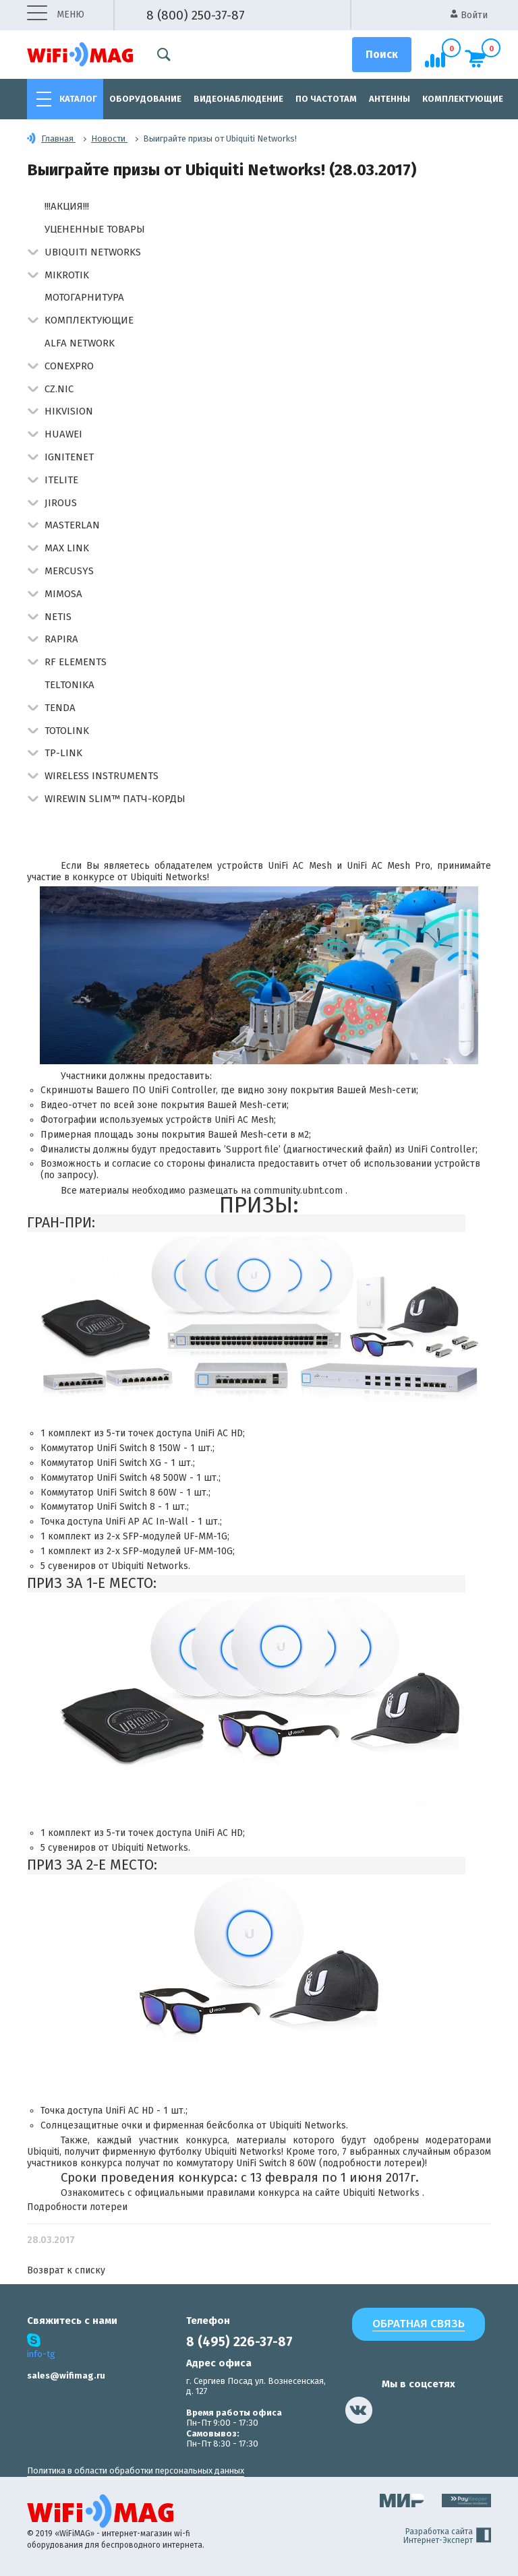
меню (55, 15)
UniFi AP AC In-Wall (146, 1521)
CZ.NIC (59, 389)
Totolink (67, 731)
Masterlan (72, 525)
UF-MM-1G (205, 1536)
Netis (58, 617)
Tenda (60, 708)
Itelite (61, 480)
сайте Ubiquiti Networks (368, 2193)
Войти (469, 15)
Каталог (78, 99)
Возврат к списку (66, 2270)
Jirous (61, 503)
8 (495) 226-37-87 (239, 2342)
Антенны (389, 99)
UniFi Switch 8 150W (138, 1448)
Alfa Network (80, 343)
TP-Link (63, 753)
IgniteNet (69, 457)
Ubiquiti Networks (93, 252)
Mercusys (69, 571)
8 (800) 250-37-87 (195, 15)
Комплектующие (462, 99)
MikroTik (67, 275)
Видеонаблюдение (238, 99)
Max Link (67, 548)
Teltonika (69, 685)
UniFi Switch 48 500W (141, 1477)
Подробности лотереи (77, 2207)
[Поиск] (381, 54)
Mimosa (63, 594)
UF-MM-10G (208, 1551)
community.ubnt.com (299, 1190)
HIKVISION (69, 411)
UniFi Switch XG (128, 1463)
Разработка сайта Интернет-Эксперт (447, 2536)
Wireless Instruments (102, 776)
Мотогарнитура (84, 297)
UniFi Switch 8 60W (136, 1492)
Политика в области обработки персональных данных (135, 2470)
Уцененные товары (95, 229)
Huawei (63, 434)
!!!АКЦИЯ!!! (67, 206)
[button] (32, 253)
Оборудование (145, 99)
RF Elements (76, 662)
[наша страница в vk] (358, 2410)
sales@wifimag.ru (66, 2375)
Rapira (61, 639)
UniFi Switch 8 (125, 1506)
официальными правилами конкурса (217, 2193)
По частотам (326, 99)
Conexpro (69, 366)
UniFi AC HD (218, 1433)
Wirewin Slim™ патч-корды (115, 799)
